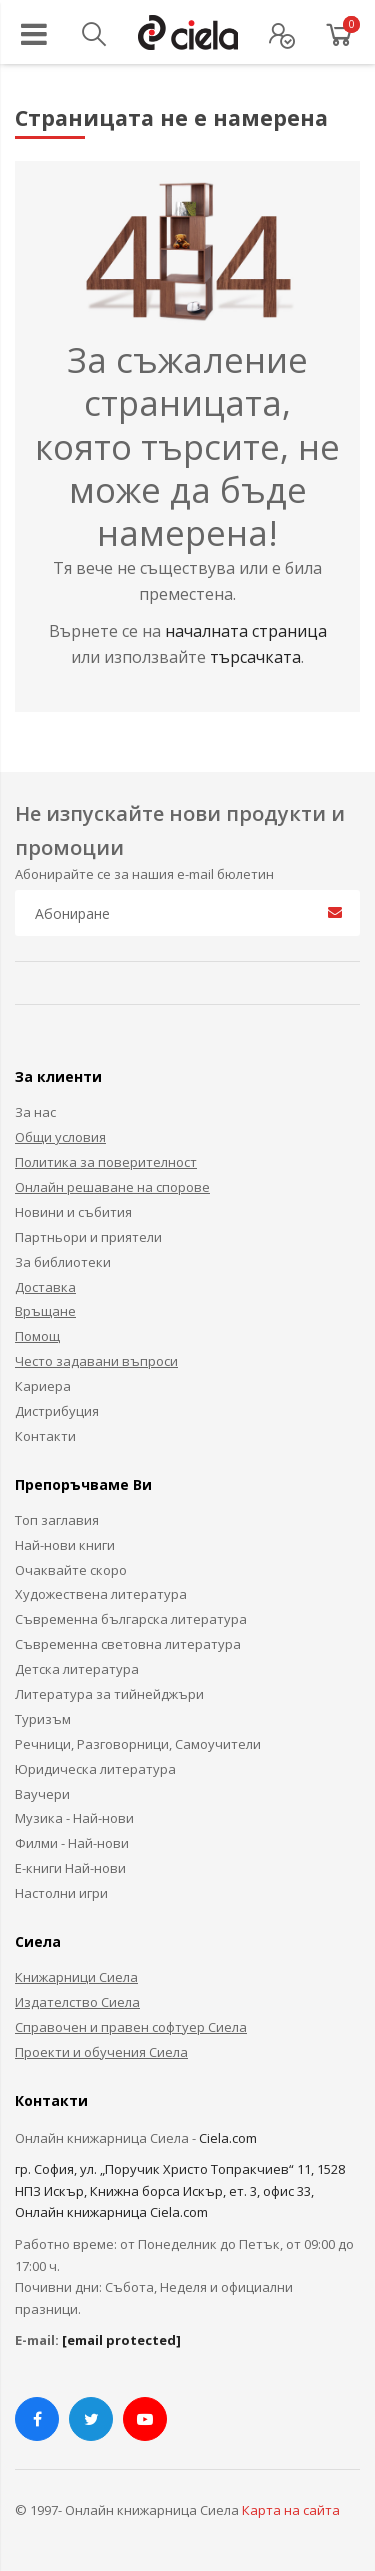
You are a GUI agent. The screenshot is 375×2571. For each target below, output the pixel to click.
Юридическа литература (95, 1769)
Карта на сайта (291, 2510)
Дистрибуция (57, 1411)
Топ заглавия (57, 1520)
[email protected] (121, 2340)
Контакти (45, 1436)
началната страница (246, 631)
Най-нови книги (65, 1545)
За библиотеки (63, 1262)
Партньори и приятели (88, 1237)
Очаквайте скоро (71, 1570)
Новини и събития (73, 1212)
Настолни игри (61, 1893)
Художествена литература (101, 1594)
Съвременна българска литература (131, 1619)
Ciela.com (228, 2138)
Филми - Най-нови (72, 1843)
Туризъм (43, 1719)
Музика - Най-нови (74, 1818)
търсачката (255, 657)
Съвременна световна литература (128, 1644)
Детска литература (77, 1669)
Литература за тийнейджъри (109, 1694)
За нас (35, 1112)
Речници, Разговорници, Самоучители (138, 1744)
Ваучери (42, 1794)
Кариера (43, 1386)
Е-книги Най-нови (70, 1868)
